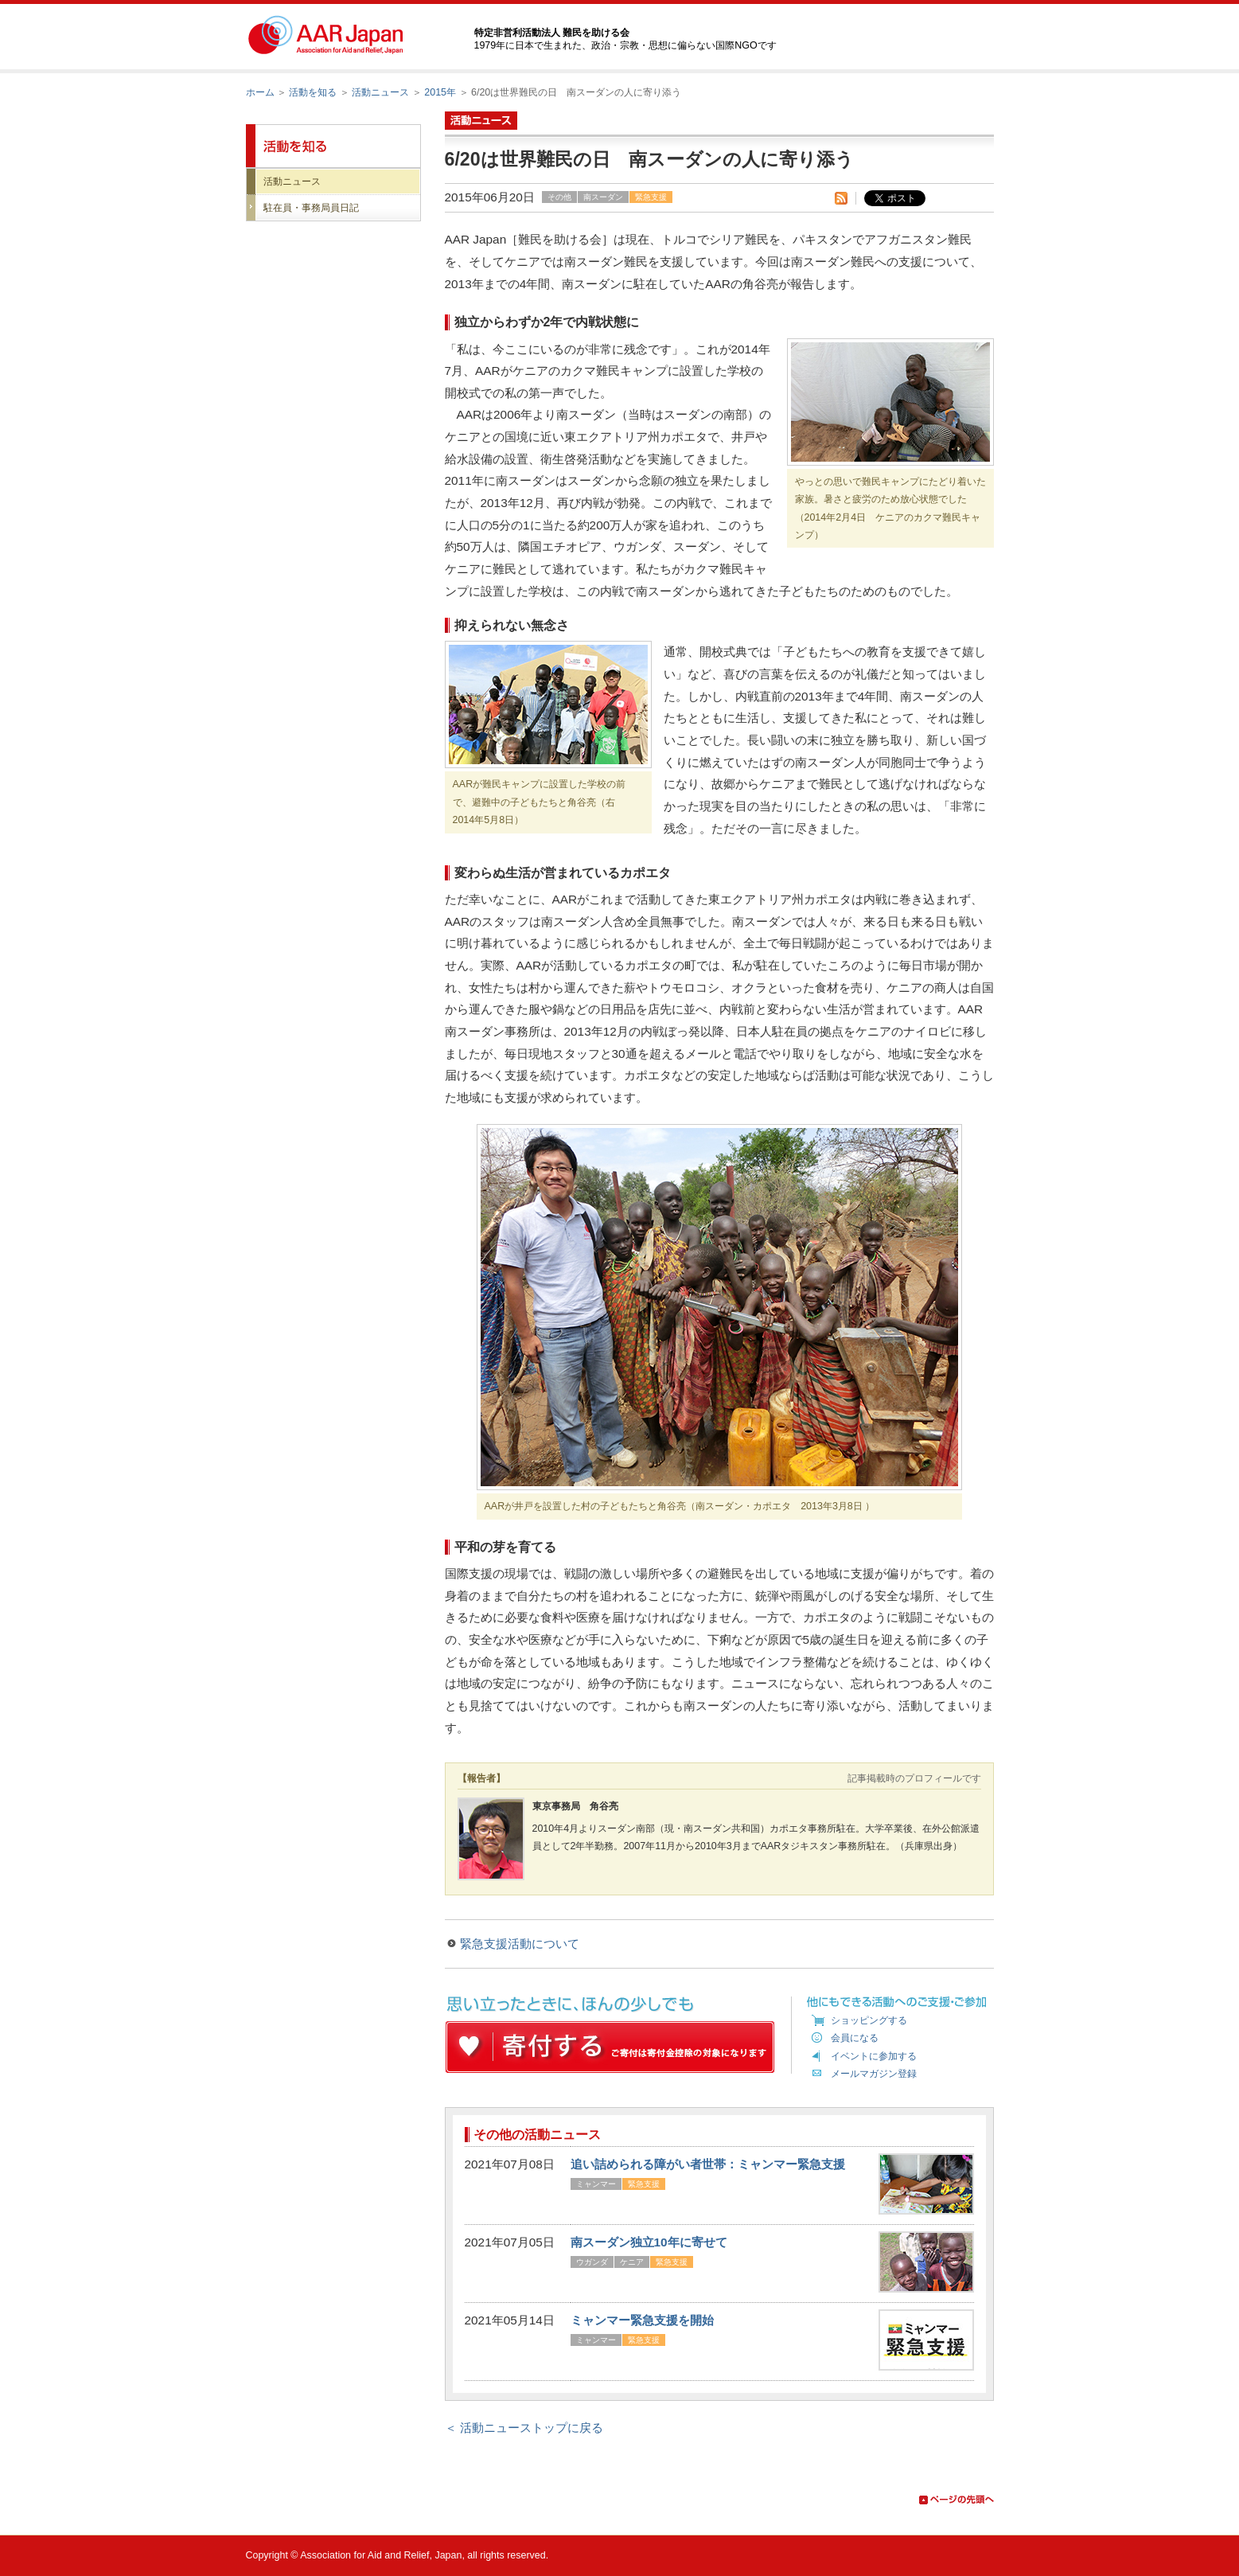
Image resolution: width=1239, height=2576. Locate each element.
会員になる (855, 2037)
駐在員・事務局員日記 (311, 207)
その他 (559, 197)
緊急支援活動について (519, 1943)
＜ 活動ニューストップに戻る (524, 2427)
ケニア (632, 2262)
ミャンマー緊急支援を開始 (642, 2320)
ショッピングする (869, 2020)
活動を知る (313, 92)
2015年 (440, 92)
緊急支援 (651, 197)
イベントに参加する (874, 2056)
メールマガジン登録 (874, 2073)
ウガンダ (592, 2262)
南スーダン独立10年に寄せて (649, 2242)
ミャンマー (596, 2184)
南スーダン (603, 197)
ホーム (260, 92)
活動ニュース (380, 92)
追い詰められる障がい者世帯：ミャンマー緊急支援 (708, 2164)
